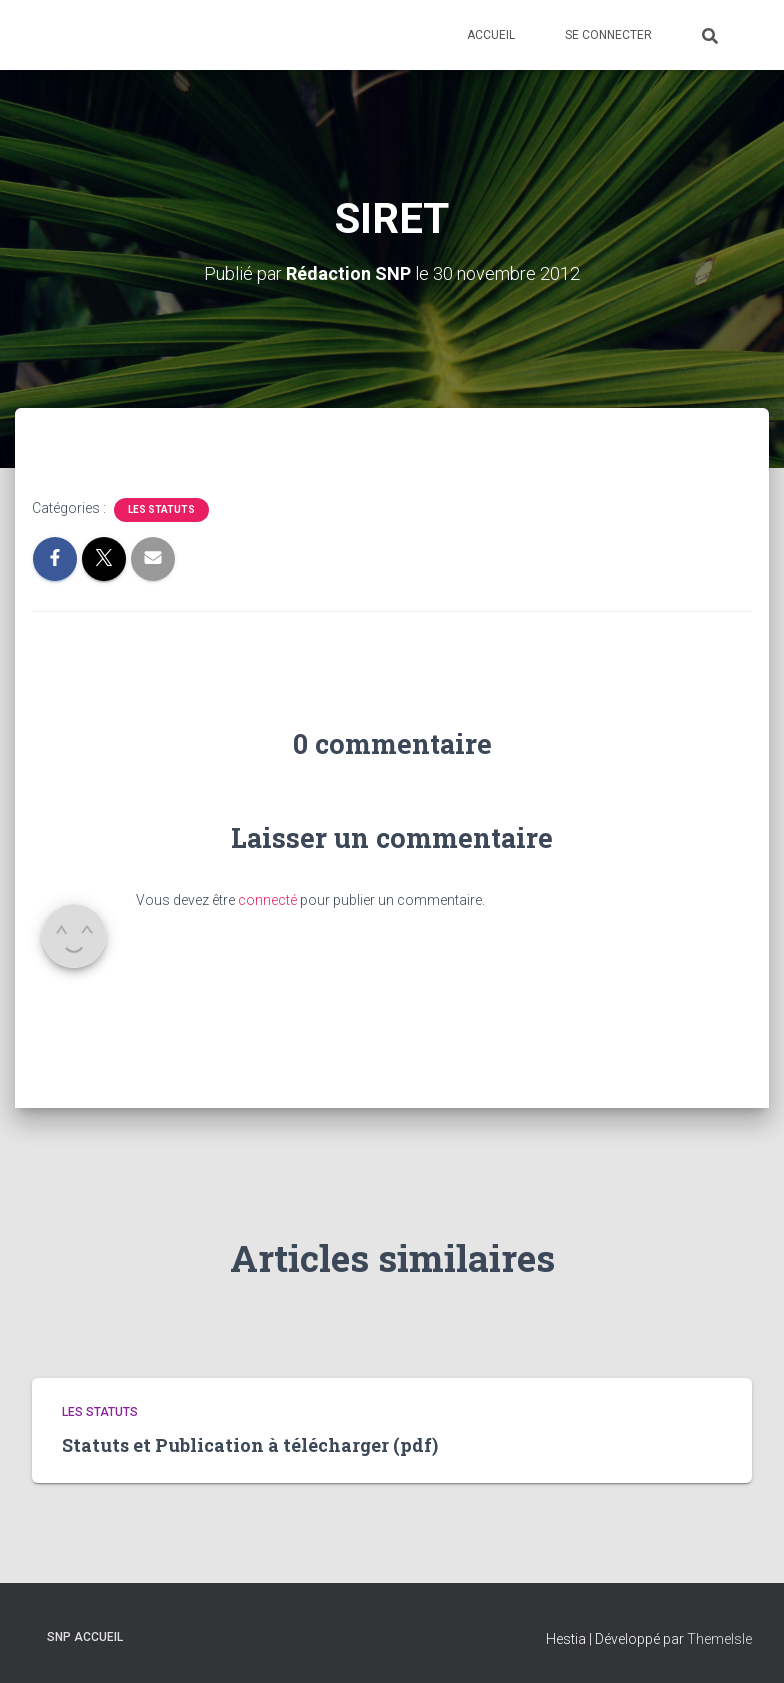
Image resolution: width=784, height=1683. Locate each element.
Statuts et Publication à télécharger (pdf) (250, 1445)
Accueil (491, 35)
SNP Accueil (85, 1637)
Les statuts (161, 509)
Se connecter (608, 35)
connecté (267, 900)
